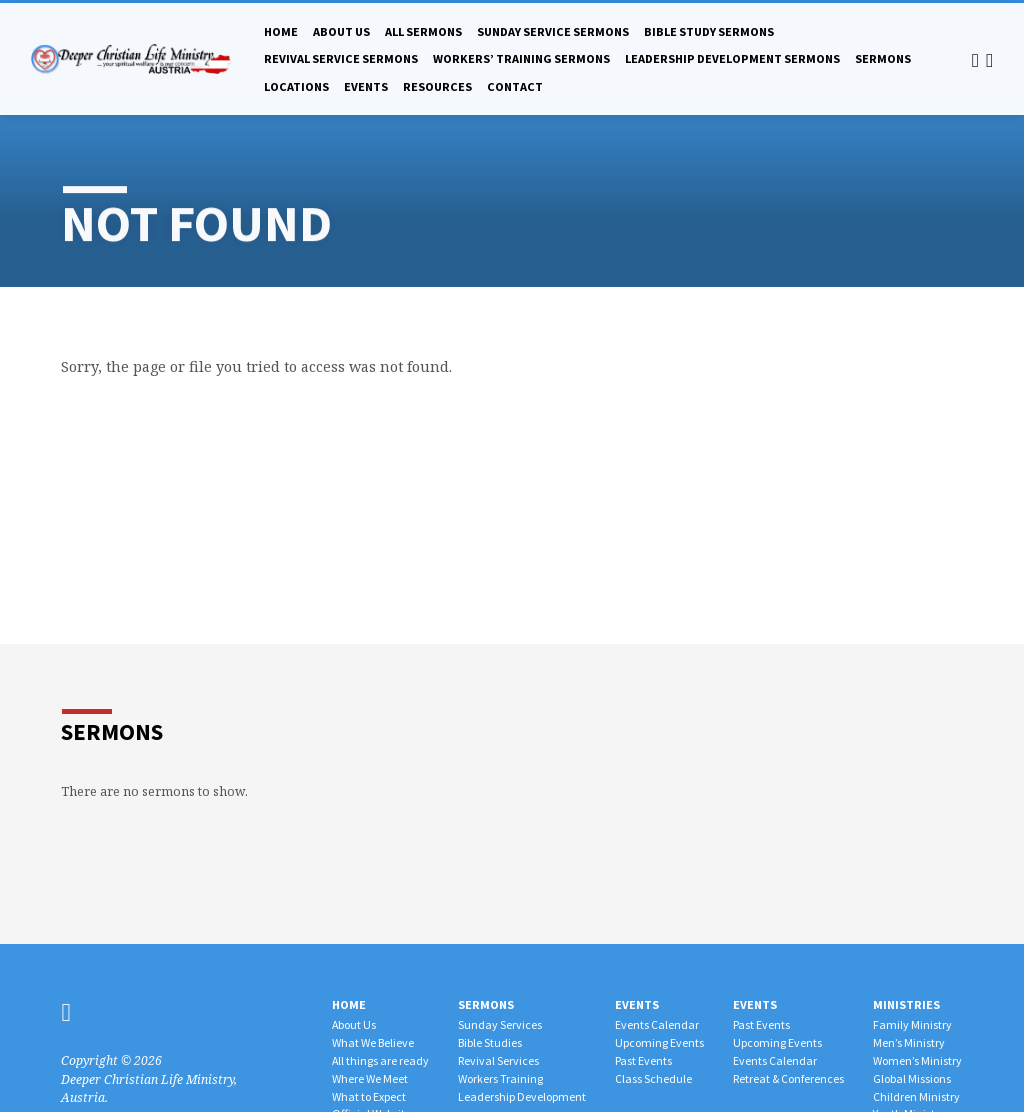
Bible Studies (490, 1042)
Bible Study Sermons (709, 31)
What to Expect (369, 1096)
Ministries (906, 1004)
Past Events (643, 1060)
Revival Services (498, 1060)
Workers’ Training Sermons (521, 58)
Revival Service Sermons (341, 58)
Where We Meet (370, 1078)
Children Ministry (916, 1096)
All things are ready (380, 1060)
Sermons (883, 58)
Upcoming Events (659, 1042)
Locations (296, 86)
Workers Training (500, 1078)
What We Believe (373, 1042)
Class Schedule (653, 1078)
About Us (341, 31)
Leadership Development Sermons (732, 58)
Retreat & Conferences (788, 1078)
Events (366, 86)
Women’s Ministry (917, 1060)
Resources (437, 86)
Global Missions (912, 1078)
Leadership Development (522, 1096)
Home (281, 31)
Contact (515, 86)
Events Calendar (657, 1024)
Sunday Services (500, 1024)
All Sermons (423, 31)
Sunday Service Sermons (553, 31)
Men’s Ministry (909, 1042)
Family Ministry (912, 1024)
